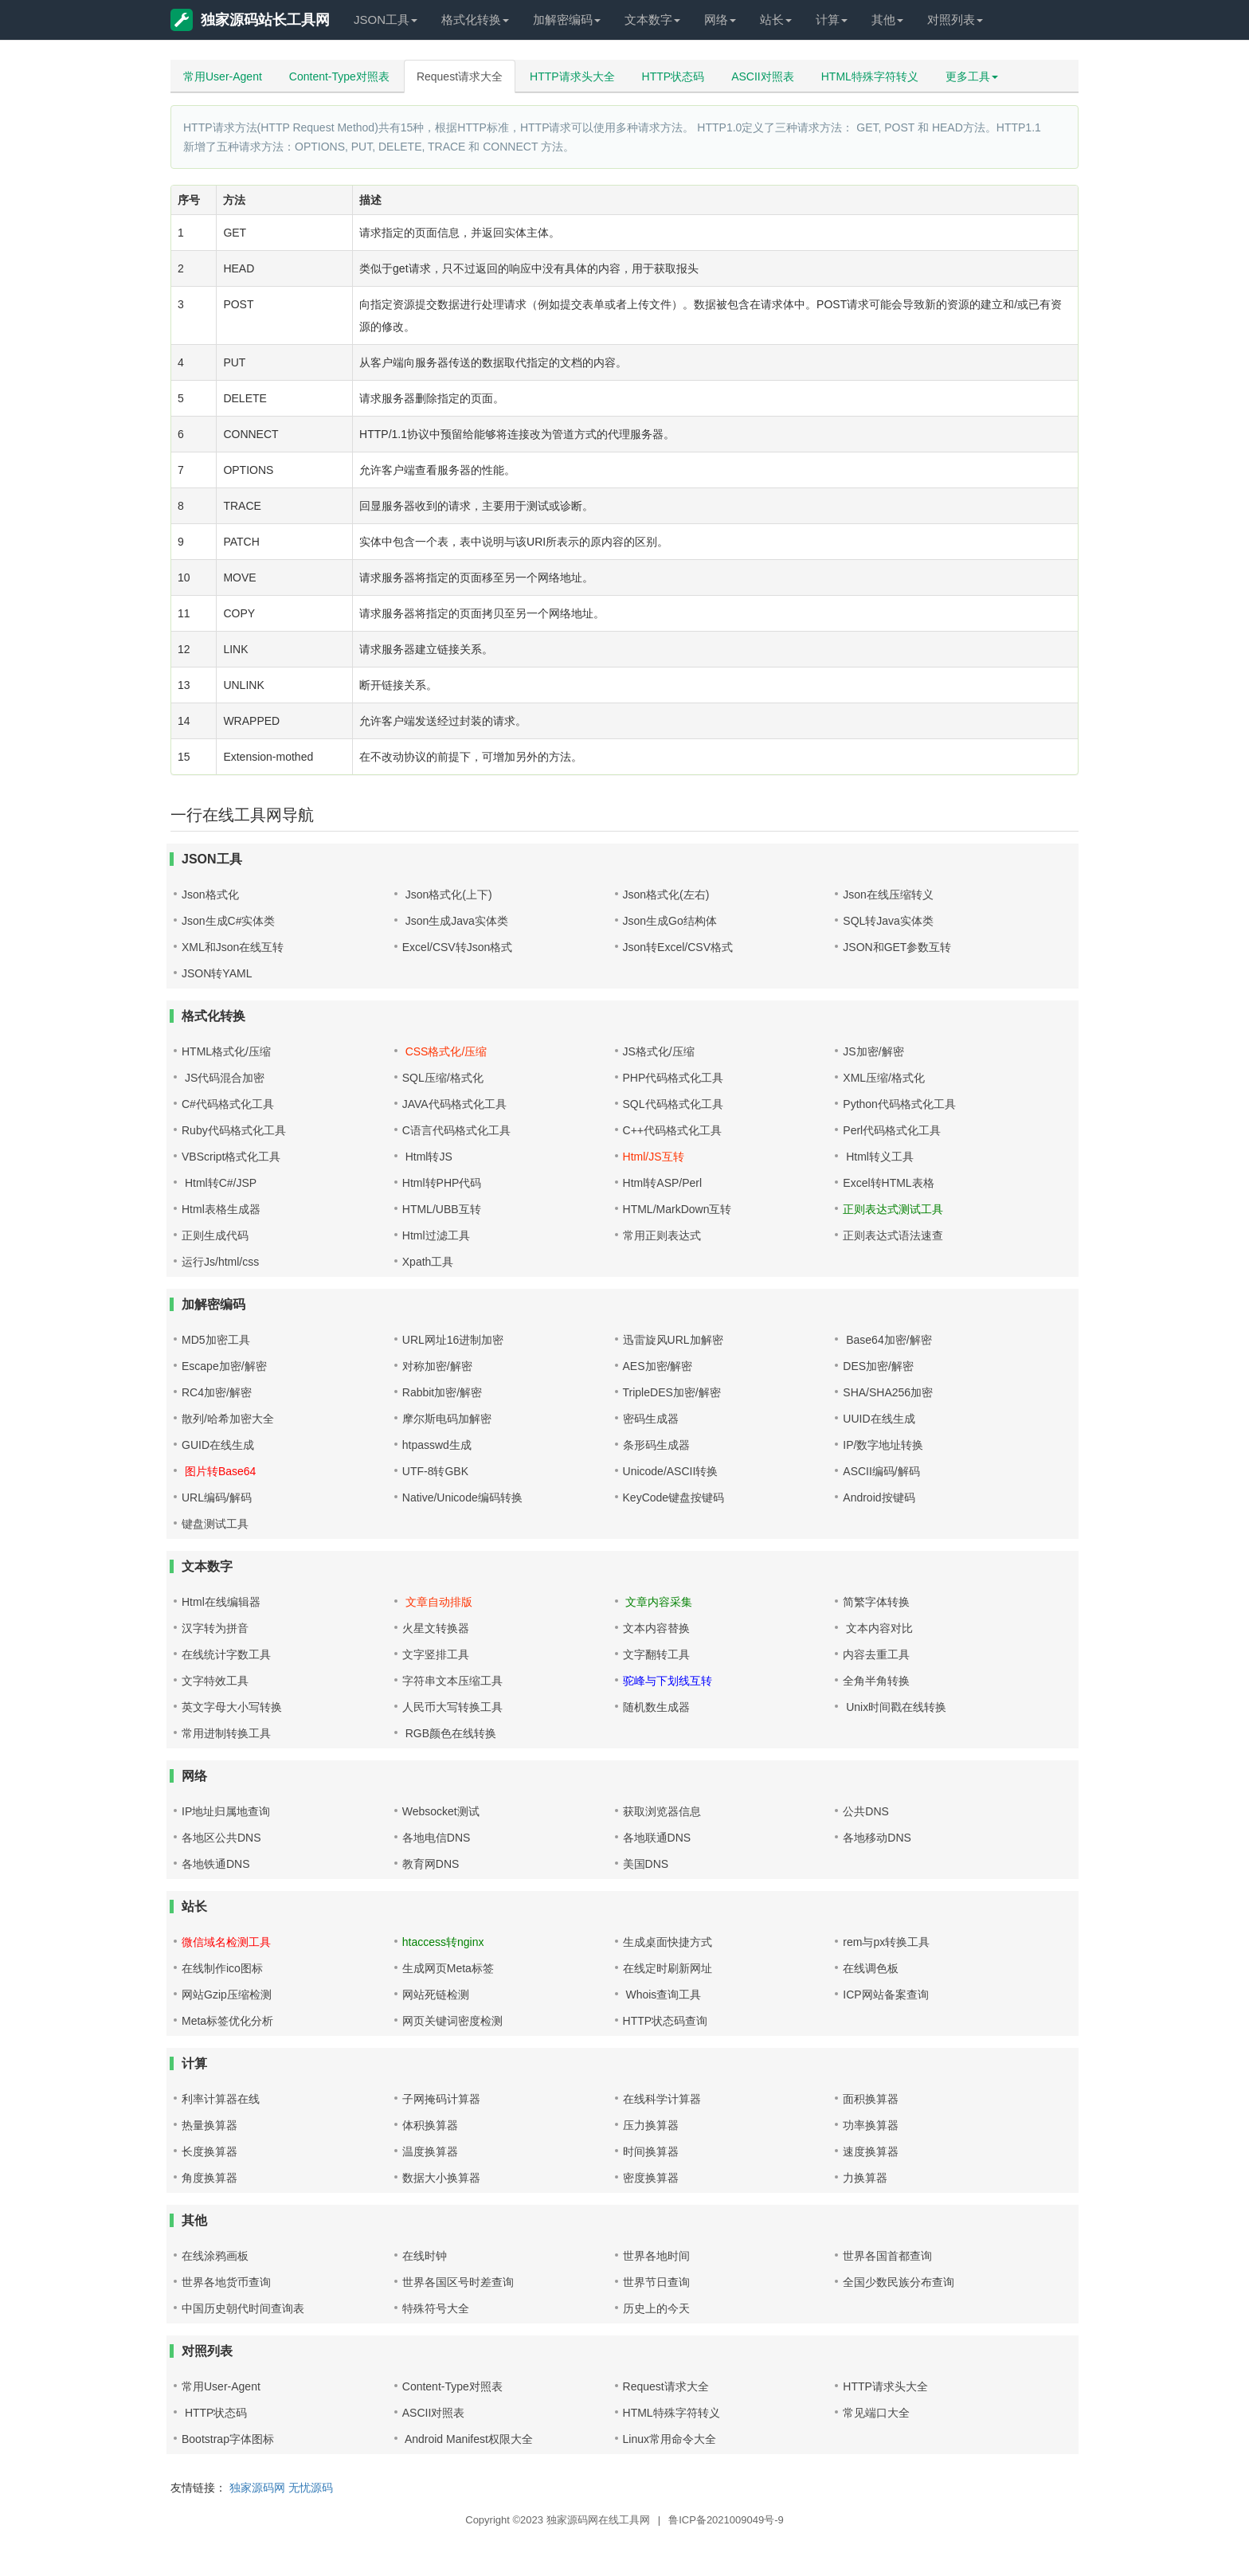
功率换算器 (871, 2125)
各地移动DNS (877, 1837)
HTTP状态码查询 (665, 2020)
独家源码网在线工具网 (598, 2520)
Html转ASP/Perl (663, 1182)
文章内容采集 (658, 1601)
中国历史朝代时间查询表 (243, 2308)
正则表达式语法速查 (893, 1235)
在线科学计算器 (662, 2099)
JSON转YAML (217, 973)
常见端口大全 (876, 2412)
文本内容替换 (656, 1628)
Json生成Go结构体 (670, 920)
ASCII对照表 (762, 76)
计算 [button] (832, 19)
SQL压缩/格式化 (443, 1077)
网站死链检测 (435, 1994)
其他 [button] (887, 19)
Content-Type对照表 (339, 76)
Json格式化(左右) (666, 894)
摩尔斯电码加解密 (446, 1418)
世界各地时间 (656, 2255)
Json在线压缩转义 (888, 894)
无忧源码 (310, 2487)
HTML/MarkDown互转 (677, 1209)
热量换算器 (209, 2125)
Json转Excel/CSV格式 (678, 947)
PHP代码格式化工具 (673, 1077)
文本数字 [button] (652, 19)
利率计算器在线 (221, 2099)
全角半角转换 (876, 1680)
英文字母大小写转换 (232, 1707)
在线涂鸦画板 (215, 2255)
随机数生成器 (656, 1707)
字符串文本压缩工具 (452, 1680)
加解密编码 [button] (567, 19)
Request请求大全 (460, 76)
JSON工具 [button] (385, 19)
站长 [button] (776, 19)
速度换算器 (871, 2151)
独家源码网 (257, 2487)
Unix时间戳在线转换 (894, 1707)
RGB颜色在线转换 (449, 1733)
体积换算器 (430, 2125)
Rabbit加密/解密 (442, 1392)
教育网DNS (431, 1864)
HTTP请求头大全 (572, 76)
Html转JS (427, 1156)
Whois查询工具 (662, 1994)
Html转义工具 (878, 1156)
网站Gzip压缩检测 (227, 1994)
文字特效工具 (215, 1680)
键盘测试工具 (215, 1523)
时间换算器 (651, 2151)
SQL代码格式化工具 (673, 1104)
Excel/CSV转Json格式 (457, 947)
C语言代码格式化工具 (456, 1130)
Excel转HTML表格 (888, 1182)
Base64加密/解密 (887, 1339)
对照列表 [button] (955, 19)
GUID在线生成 (218, 1445)
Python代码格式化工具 (899, 1104)
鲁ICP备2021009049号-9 (726, 2520)
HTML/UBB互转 (441, 1209)
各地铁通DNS (216, 1864)
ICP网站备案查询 (885, 1994)
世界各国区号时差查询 (458, 2282)
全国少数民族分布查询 (898, 2282)
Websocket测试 (441, 1811)
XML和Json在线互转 (233, 947)
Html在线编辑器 (221, 1601)
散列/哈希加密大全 (228, 1418)
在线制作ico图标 (222, 1968)
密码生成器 (651, 1418)
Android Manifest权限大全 (467, 2439)
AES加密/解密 (658, 1366)
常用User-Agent (222, 76)
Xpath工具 (428, 1261)
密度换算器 (651, 2177)
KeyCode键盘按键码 (674, 1497)
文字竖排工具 (435, 1654)
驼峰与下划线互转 (667, 1680)
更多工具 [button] (972, 76)
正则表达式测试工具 (893, 1209)
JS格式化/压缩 (659, 1051)
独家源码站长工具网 (250, 20)
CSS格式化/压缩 (444, 1051)
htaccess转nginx (443, 1942)
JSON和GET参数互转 (897, 947)
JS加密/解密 (873, 1051)
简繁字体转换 (876, 1601)
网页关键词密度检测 (452, 2020)
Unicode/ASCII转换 (670, 1471)
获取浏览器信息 (662, 1811)
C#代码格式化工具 (228, 1104)
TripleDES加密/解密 (672, 1392)
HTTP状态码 (673, 76)
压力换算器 (651, 2125)
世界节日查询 (656, 2282)
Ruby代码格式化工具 (234, 1130)
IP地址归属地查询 (226, 1811)
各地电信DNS (436, 1837)
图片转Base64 (219, 1471)
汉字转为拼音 (215, 1628)
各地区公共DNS (221, 1837)
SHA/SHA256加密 (888, 1392)
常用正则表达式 (662, 1235)
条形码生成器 (656, 1445)
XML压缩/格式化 (884, 1077)
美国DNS (646, 1864)
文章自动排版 (437, 1601)
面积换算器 (871, 2099)
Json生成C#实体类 (228, 920)
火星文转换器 (435, 1628)
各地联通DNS (657, 1837)
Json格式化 (210, 894)
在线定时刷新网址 (667, 1968)
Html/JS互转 (653, 1156)
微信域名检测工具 (226, 1942)
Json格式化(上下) (447, 894)
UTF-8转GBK (435, 1471)
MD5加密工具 (216, 1339)
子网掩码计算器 (441, 2099)
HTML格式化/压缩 (226, 1051)
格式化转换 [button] (475, 19)
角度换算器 (209, 2177)
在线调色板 (871, 1968)
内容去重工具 (876, 1654)
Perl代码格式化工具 (892, 1130)
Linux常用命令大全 (669, 2439)
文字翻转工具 (656, 1654)
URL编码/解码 (217, 1497)
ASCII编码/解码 (881, 1471)
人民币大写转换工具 (452, 1707)
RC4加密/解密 (217, 1392)
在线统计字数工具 (226, 1654)
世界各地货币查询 (226, 2282)
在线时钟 (424, 2255)
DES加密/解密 (878, 1366)
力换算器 (865, 2177)
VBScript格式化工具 (231, 1156)
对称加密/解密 (437, 1366)
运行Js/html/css (220, 1261)
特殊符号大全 (435, 2308)
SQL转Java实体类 (888, 920)
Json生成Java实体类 (455, 920)
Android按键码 (878, 1497)
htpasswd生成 (437, 1445)
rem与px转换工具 (886, 1942)
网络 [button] (720, 19)
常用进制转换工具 (226, 1733)
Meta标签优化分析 (227, 2020)
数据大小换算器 (441, 2177)
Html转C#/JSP (219, 1182)
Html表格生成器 (221, 1209)
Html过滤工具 (436, 1235)
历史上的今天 (656, 2308)
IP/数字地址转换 (883, 1445)
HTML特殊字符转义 (869, 76)
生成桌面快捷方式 (667, 1942)
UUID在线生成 (878, 1418)
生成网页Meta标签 (448, 1968)
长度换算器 (209, 2151)
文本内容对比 (878, 1628)
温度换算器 (430, 2151)
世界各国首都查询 (887, 2255)
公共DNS (866, 1811)
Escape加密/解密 (224, 1366)
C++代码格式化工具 (672, 1130)
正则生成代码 (215, 1235)
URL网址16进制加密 (453, 1339)
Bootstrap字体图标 (228, 2439)
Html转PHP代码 (442, 1182)
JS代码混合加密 (223, 1077)
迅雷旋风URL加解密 (673, 1339)
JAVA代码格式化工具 (454, 1104)
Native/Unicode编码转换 (462, 1497)
